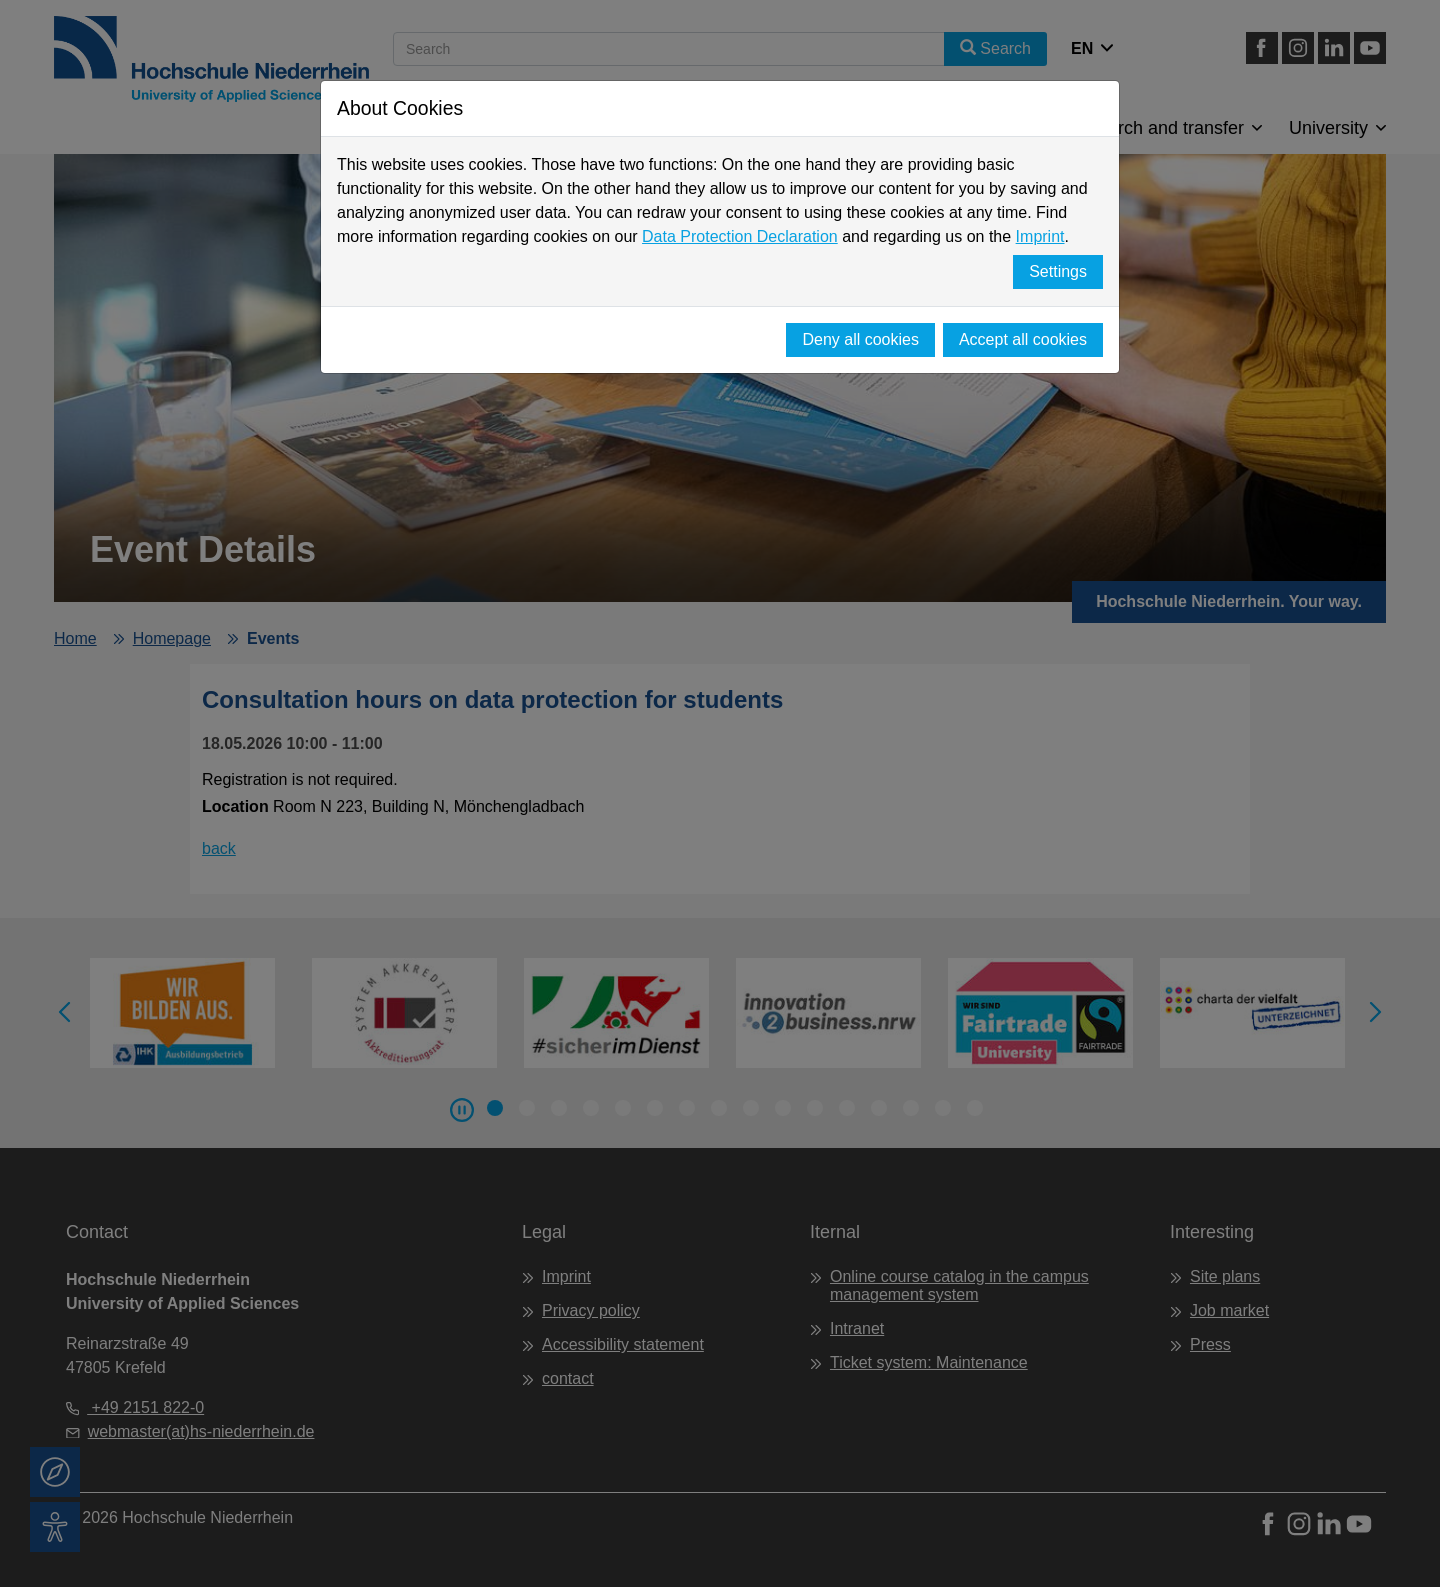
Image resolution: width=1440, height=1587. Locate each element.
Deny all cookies (860, 339)
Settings (1058, 271)
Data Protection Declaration (740, 236)
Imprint (1040, 236)
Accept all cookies (1023, 339)
